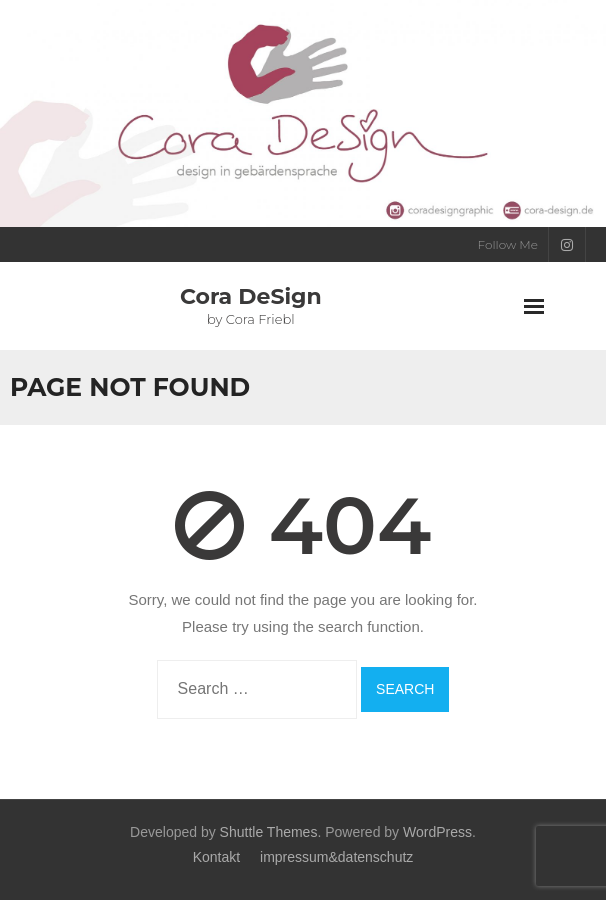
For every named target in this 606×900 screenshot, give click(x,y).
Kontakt (216, 857)
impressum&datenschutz (336, 857)
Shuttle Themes (269, 832)
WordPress (437, 832)
